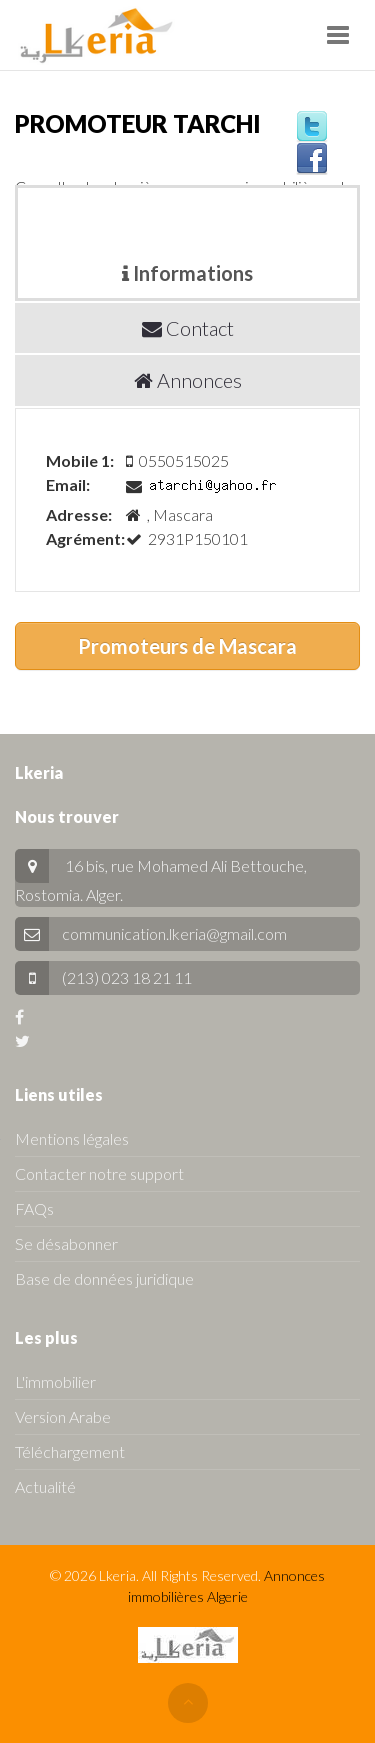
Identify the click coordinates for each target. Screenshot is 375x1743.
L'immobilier (55, 1381)
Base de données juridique (104, 1278)
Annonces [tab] (188, 380)
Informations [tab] (187, 273)
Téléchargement (70, 1451)
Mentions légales (72, 1138)
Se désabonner (66, 1243)
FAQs (34, 1208)
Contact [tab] (188, 328)
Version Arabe (63, 1416)
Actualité (45, 1486)
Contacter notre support (99, 1173)
